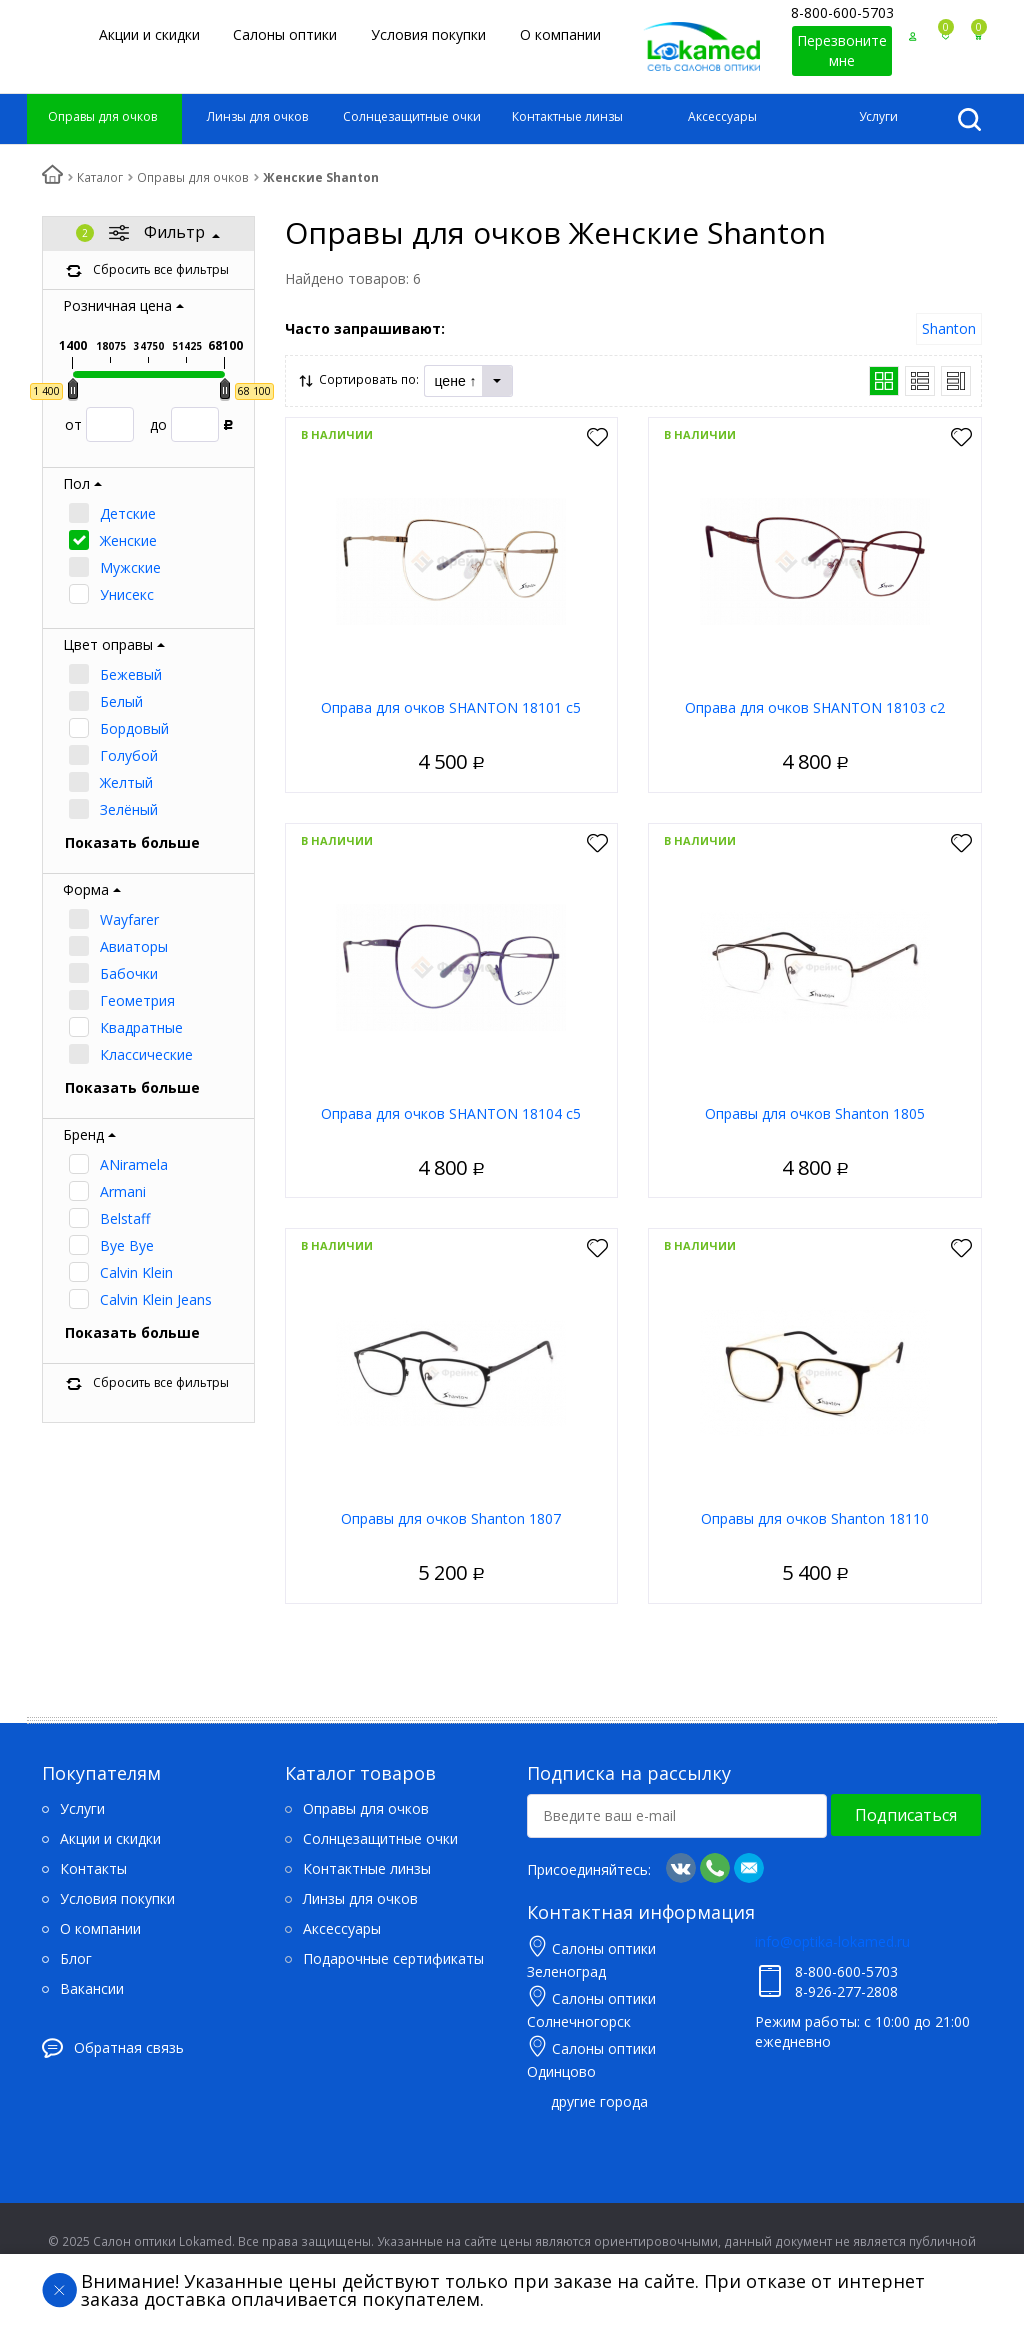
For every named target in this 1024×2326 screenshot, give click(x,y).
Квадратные (141, 1027)
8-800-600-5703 (842, 12)
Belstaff (125, 1218)
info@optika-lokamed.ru (832, 1941)
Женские (128, 540)
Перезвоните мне (842, 50)
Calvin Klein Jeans (156, 1299)
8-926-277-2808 (846, 1991)
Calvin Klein (136, 1272)
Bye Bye (127, 1245)
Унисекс (127, 594)
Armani (123, 1191)
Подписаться (906, 1815)
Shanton (949, 328)
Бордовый (134, 728)
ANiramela (134, 1164)
